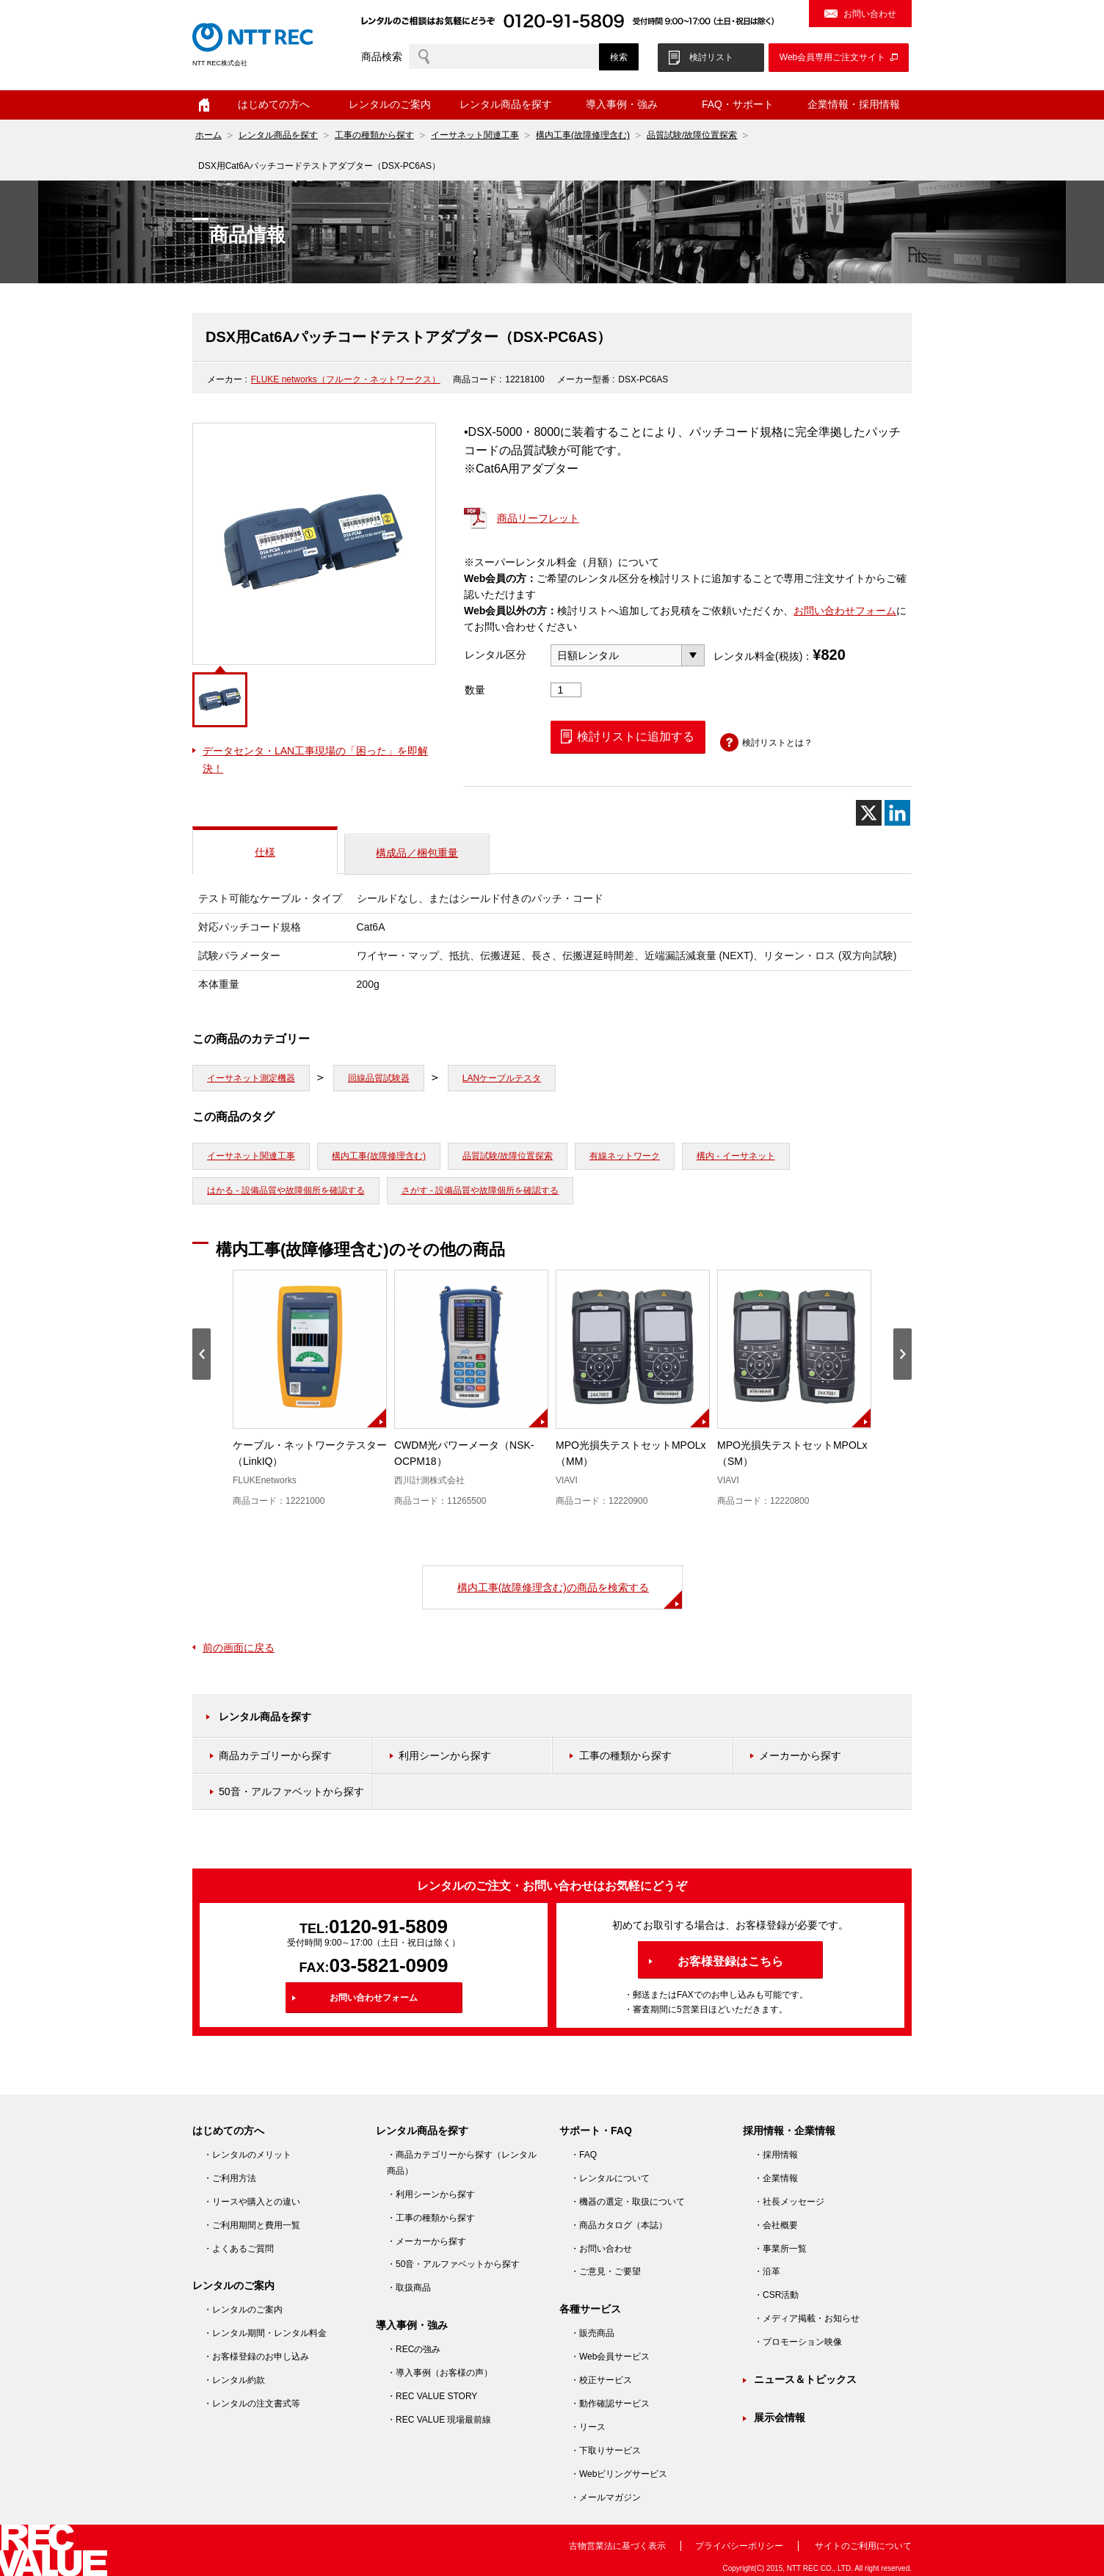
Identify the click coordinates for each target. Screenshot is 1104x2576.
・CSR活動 (776, 2295)
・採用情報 (776, 2155)
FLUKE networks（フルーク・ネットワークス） (345, 379)
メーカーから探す (800, 1755)
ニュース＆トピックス (805, 2379)
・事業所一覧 (780, 2249)
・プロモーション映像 (798, 2342)
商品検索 (381, 56)
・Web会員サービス (610, 2356)
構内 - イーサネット (736, 1156)
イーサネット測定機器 (251, 1078)
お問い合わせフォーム (845, 610)
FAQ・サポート (738, 104)
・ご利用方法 (229, 2178)
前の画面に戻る (239, 1647)
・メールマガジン (605, 2497)
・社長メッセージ (789, 2202)
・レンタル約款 (234, 2380)
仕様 (265, 852)
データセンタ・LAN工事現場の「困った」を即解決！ (315, 759)
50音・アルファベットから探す (291, 1791)
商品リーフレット (538, 518)
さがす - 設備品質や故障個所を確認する (480, 1190)
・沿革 (767, 2271)
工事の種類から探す (374, 135)
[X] (869, 813)
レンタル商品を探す (506, 104)
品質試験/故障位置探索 (692, 135)
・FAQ (583, 2155)
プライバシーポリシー (739, 2546)
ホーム (204, 105)
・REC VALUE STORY (432, 2396)
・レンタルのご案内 (243, 2309)
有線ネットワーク (624, 1156)
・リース (588, 2427)
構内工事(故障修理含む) (583, 135)
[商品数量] (566, 690)
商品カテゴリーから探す (275, 1755)
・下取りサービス (605, 2450)
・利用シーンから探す (431, 2194)
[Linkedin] (897, 813)
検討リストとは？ (777, 743)
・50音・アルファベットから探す (453, 2264)
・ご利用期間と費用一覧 (251, 2225)
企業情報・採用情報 (853, 104)
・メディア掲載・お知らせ (807, 2318)
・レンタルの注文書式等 (251, 2403)
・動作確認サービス (610, 2403)
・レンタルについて (610, 2178)
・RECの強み (413, 2349)
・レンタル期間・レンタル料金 (265, 2333)
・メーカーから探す (426, 2241)
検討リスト (711, 57)
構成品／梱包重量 (417, 853)
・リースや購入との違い (251, 2202)
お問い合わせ (869, 14)
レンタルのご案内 (390, 104)
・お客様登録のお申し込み (256, 2356)
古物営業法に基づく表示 (617, 2546)
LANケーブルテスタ (501, 1078)
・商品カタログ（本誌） (618, 2225)
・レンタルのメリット (247, 2155)
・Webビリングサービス (618, 2474)
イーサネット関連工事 (475, 135)
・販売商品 (592, 2333)
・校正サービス (601, 2380)
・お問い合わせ (601, 2249)
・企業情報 (776, 2178)
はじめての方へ (274, 104)
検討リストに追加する (635, 736)
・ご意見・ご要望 (605, 2271)
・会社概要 (776, 2225)
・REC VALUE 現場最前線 (439, 2420)
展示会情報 (779, 2417)
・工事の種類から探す (431, 2218)
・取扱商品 (409, 2287)
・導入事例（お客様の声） (440, 2373)
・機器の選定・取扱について (627, 2202)
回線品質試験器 (379, 1078)
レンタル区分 (495, 655)
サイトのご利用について (863, 2546)
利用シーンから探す (445, 1755)
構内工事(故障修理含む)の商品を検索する (553, 1587)
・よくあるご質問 (238, 2249)
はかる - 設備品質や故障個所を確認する (286, 1190)
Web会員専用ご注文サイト (832, 57)
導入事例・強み (622, 104)
